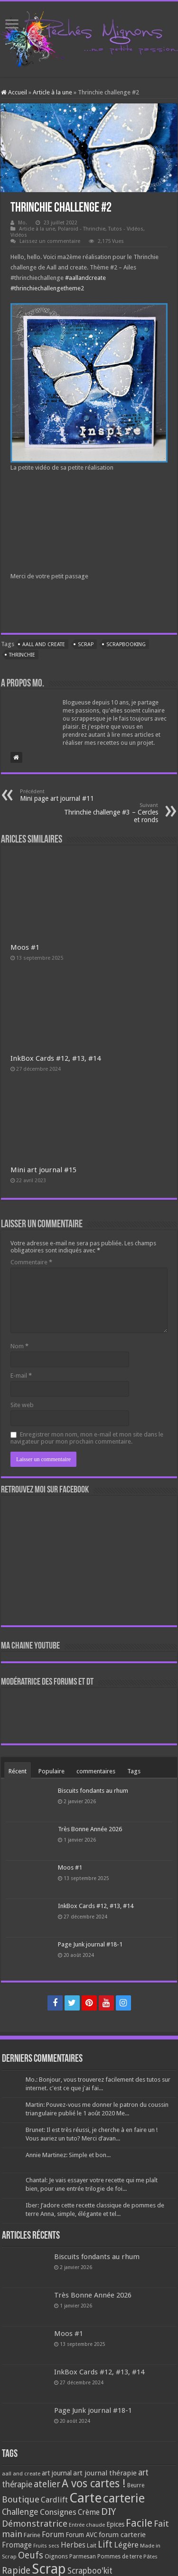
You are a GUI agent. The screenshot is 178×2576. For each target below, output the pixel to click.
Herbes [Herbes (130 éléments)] (73, 2544)
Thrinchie (22, 655)
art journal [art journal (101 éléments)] (57, 2473)
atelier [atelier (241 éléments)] (47, 2484)
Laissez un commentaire (49, 241)
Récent (18, 1771)
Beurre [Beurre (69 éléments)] (135, 2485)
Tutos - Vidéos (125, 229)
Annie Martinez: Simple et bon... (68, 2155)
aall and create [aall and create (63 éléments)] (21, 2473)
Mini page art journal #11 (68, 795)
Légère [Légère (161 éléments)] (126, 2544)
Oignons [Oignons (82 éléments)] (56, 2556)
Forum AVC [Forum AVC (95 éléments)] (81, 2535)
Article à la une (52, 92)
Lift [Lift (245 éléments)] (105, 2544)
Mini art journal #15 (43, 1170)
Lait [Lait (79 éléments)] (91, 2545)
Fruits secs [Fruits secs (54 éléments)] (46, 2546)
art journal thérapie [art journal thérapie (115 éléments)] (105, 2473)
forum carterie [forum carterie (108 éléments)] (122, 2534)
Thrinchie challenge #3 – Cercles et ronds (109, 813)
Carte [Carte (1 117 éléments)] (85, 2498)
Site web (22, 1404)
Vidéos (18, 235)
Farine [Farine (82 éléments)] (32, 2535)
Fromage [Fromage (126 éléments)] (17, 2545)
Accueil (14, 92)
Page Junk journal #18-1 (90, 1944)
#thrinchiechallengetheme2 (47, 288)
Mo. (22, 223)
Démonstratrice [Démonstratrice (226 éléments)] (34, 2523)
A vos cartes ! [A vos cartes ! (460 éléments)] (94, 2483)
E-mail (21, 1375)
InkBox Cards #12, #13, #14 (55, 1058)
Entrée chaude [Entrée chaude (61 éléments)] (87, 2524)
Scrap (86, 644)
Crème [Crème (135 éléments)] (89, 2512)
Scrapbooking (126, 644)
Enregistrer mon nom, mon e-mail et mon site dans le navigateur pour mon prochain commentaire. (86, 1438)
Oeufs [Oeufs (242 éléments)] (30, 2555)
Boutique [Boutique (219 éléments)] (20, 2499)
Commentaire (31, 1262)
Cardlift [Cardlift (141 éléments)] (54, 2499)
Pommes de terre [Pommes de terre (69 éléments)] (119, 2556)
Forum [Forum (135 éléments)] (53, 2534)
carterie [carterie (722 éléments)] (124, 2498)
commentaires (95, 1771)
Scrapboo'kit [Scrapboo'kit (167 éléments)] (89, 2571)
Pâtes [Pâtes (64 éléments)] (150, 2556)
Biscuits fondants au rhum (93, 1790)
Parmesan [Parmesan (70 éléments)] (82, 2556)
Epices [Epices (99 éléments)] (115, 2524)
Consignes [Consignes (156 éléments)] (58, 2512)
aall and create (43, 644)
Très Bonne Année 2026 (90, 1829)
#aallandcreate (85, 277)
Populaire (51, 1771)
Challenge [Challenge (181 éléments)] (20, 2512)
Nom (19, 1346)
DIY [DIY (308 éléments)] (108, 2511)
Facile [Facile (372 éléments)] (139, 2523)
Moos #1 (24, 947)
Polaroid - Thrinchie (81, 229)
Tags (134, 1771)
